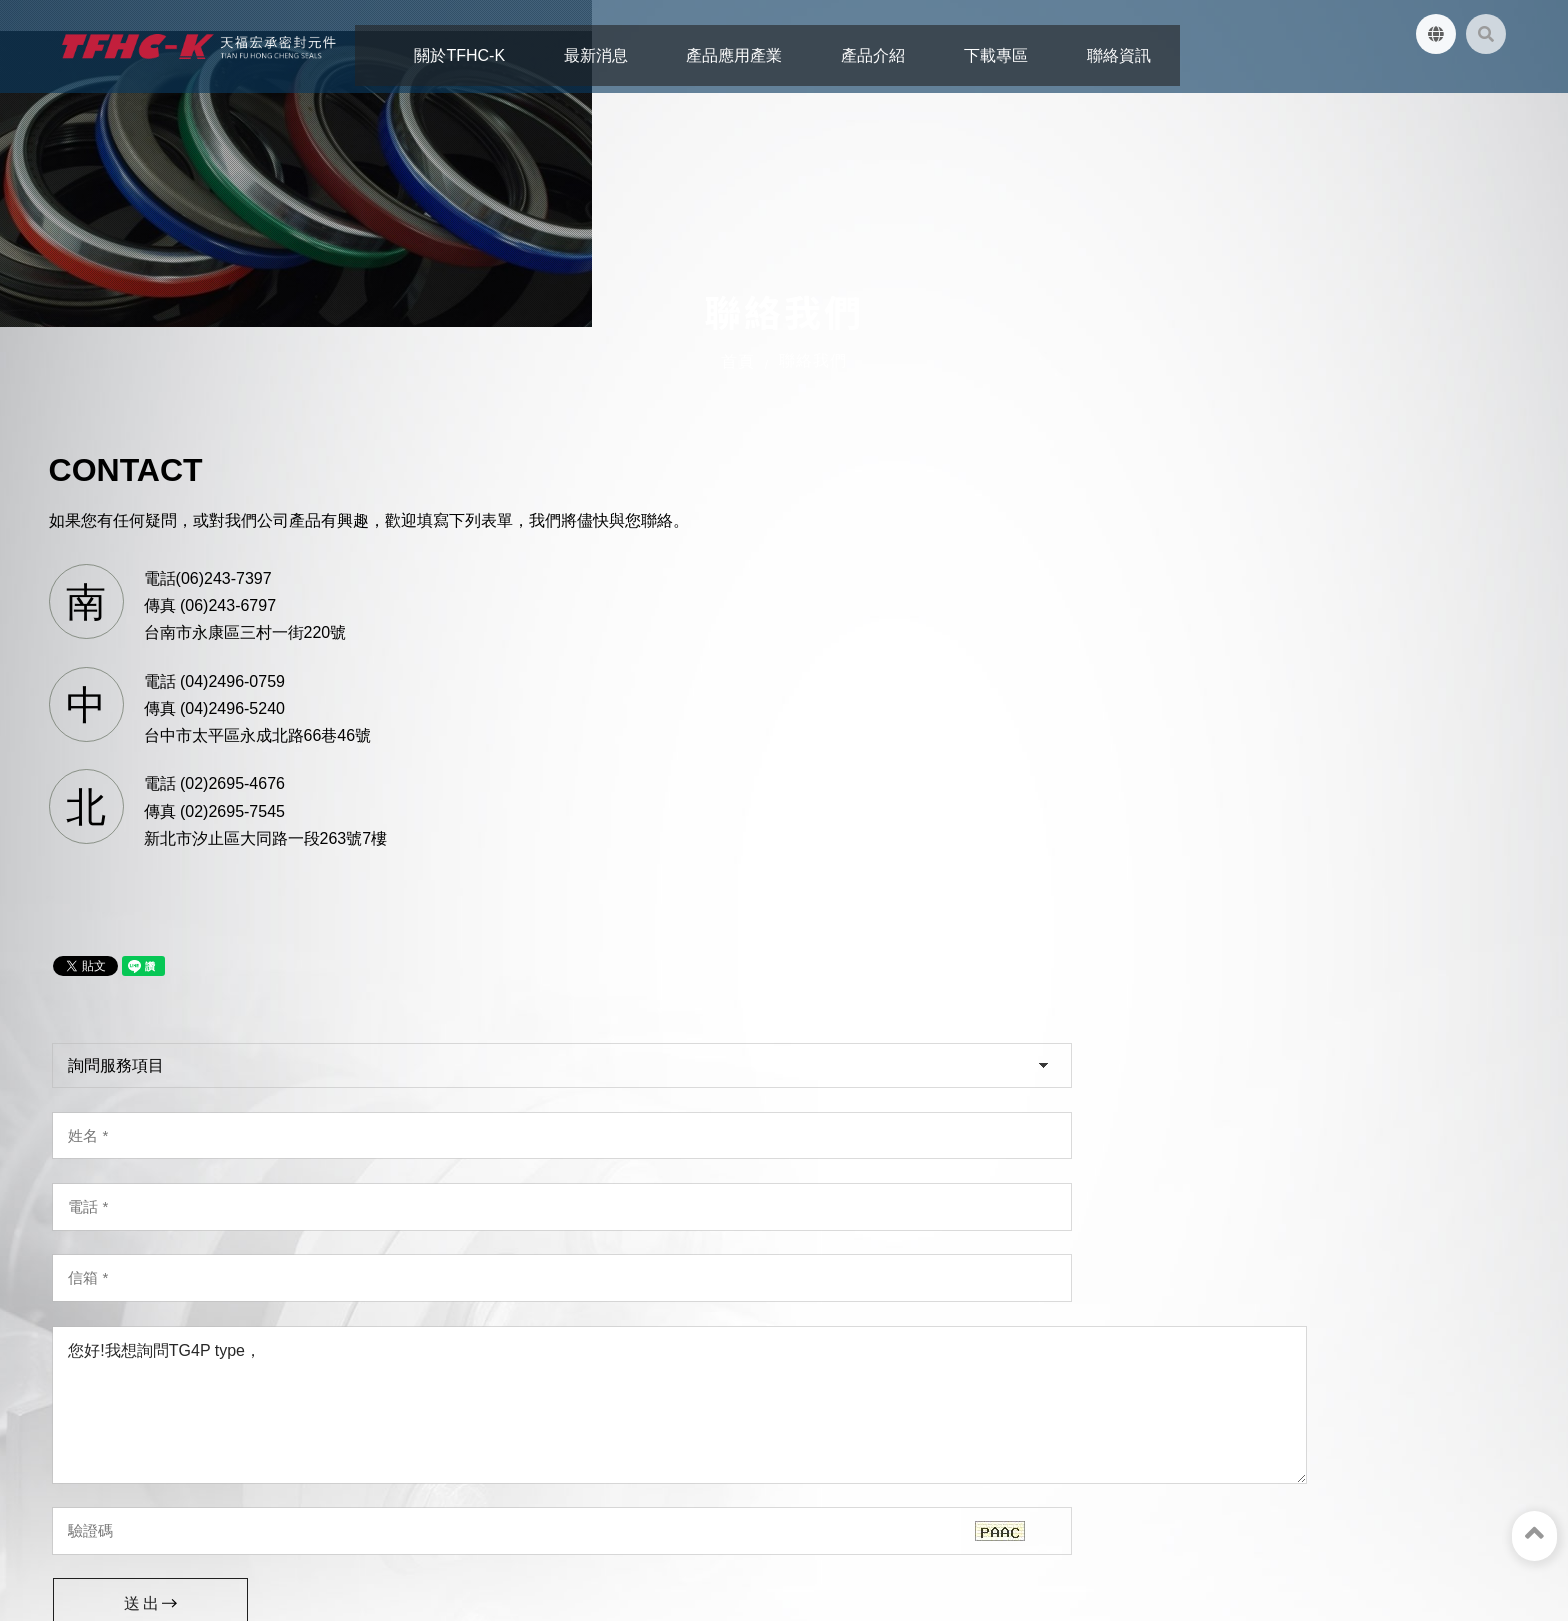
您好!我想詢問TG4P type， (991, 834)
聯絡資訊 (508, 1521)
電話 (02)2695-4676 (229, 949)
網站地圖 (586, 1521)
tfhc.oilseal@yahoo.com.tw (179, 1407)
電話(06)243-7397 (223, 743)
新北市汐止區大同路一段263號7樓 (948, 1322)
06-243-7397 (121, 1352)
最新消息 (162, 1521)
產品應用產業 (256, 1521)
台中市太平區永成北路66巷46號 (565, 1322)
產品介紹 (351, 1521)
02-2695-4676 (876, 1350)
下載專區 (429, 1521)
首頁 (738, 407)
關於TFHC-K (70, 1521)
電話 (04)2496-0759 (229, 846)
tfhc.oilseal (139, 1436)
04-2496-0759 (501, 1350)
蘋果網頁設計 (334, 1555)
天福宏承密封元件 (188, 1464)
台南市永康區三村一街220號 (177, 1323)
